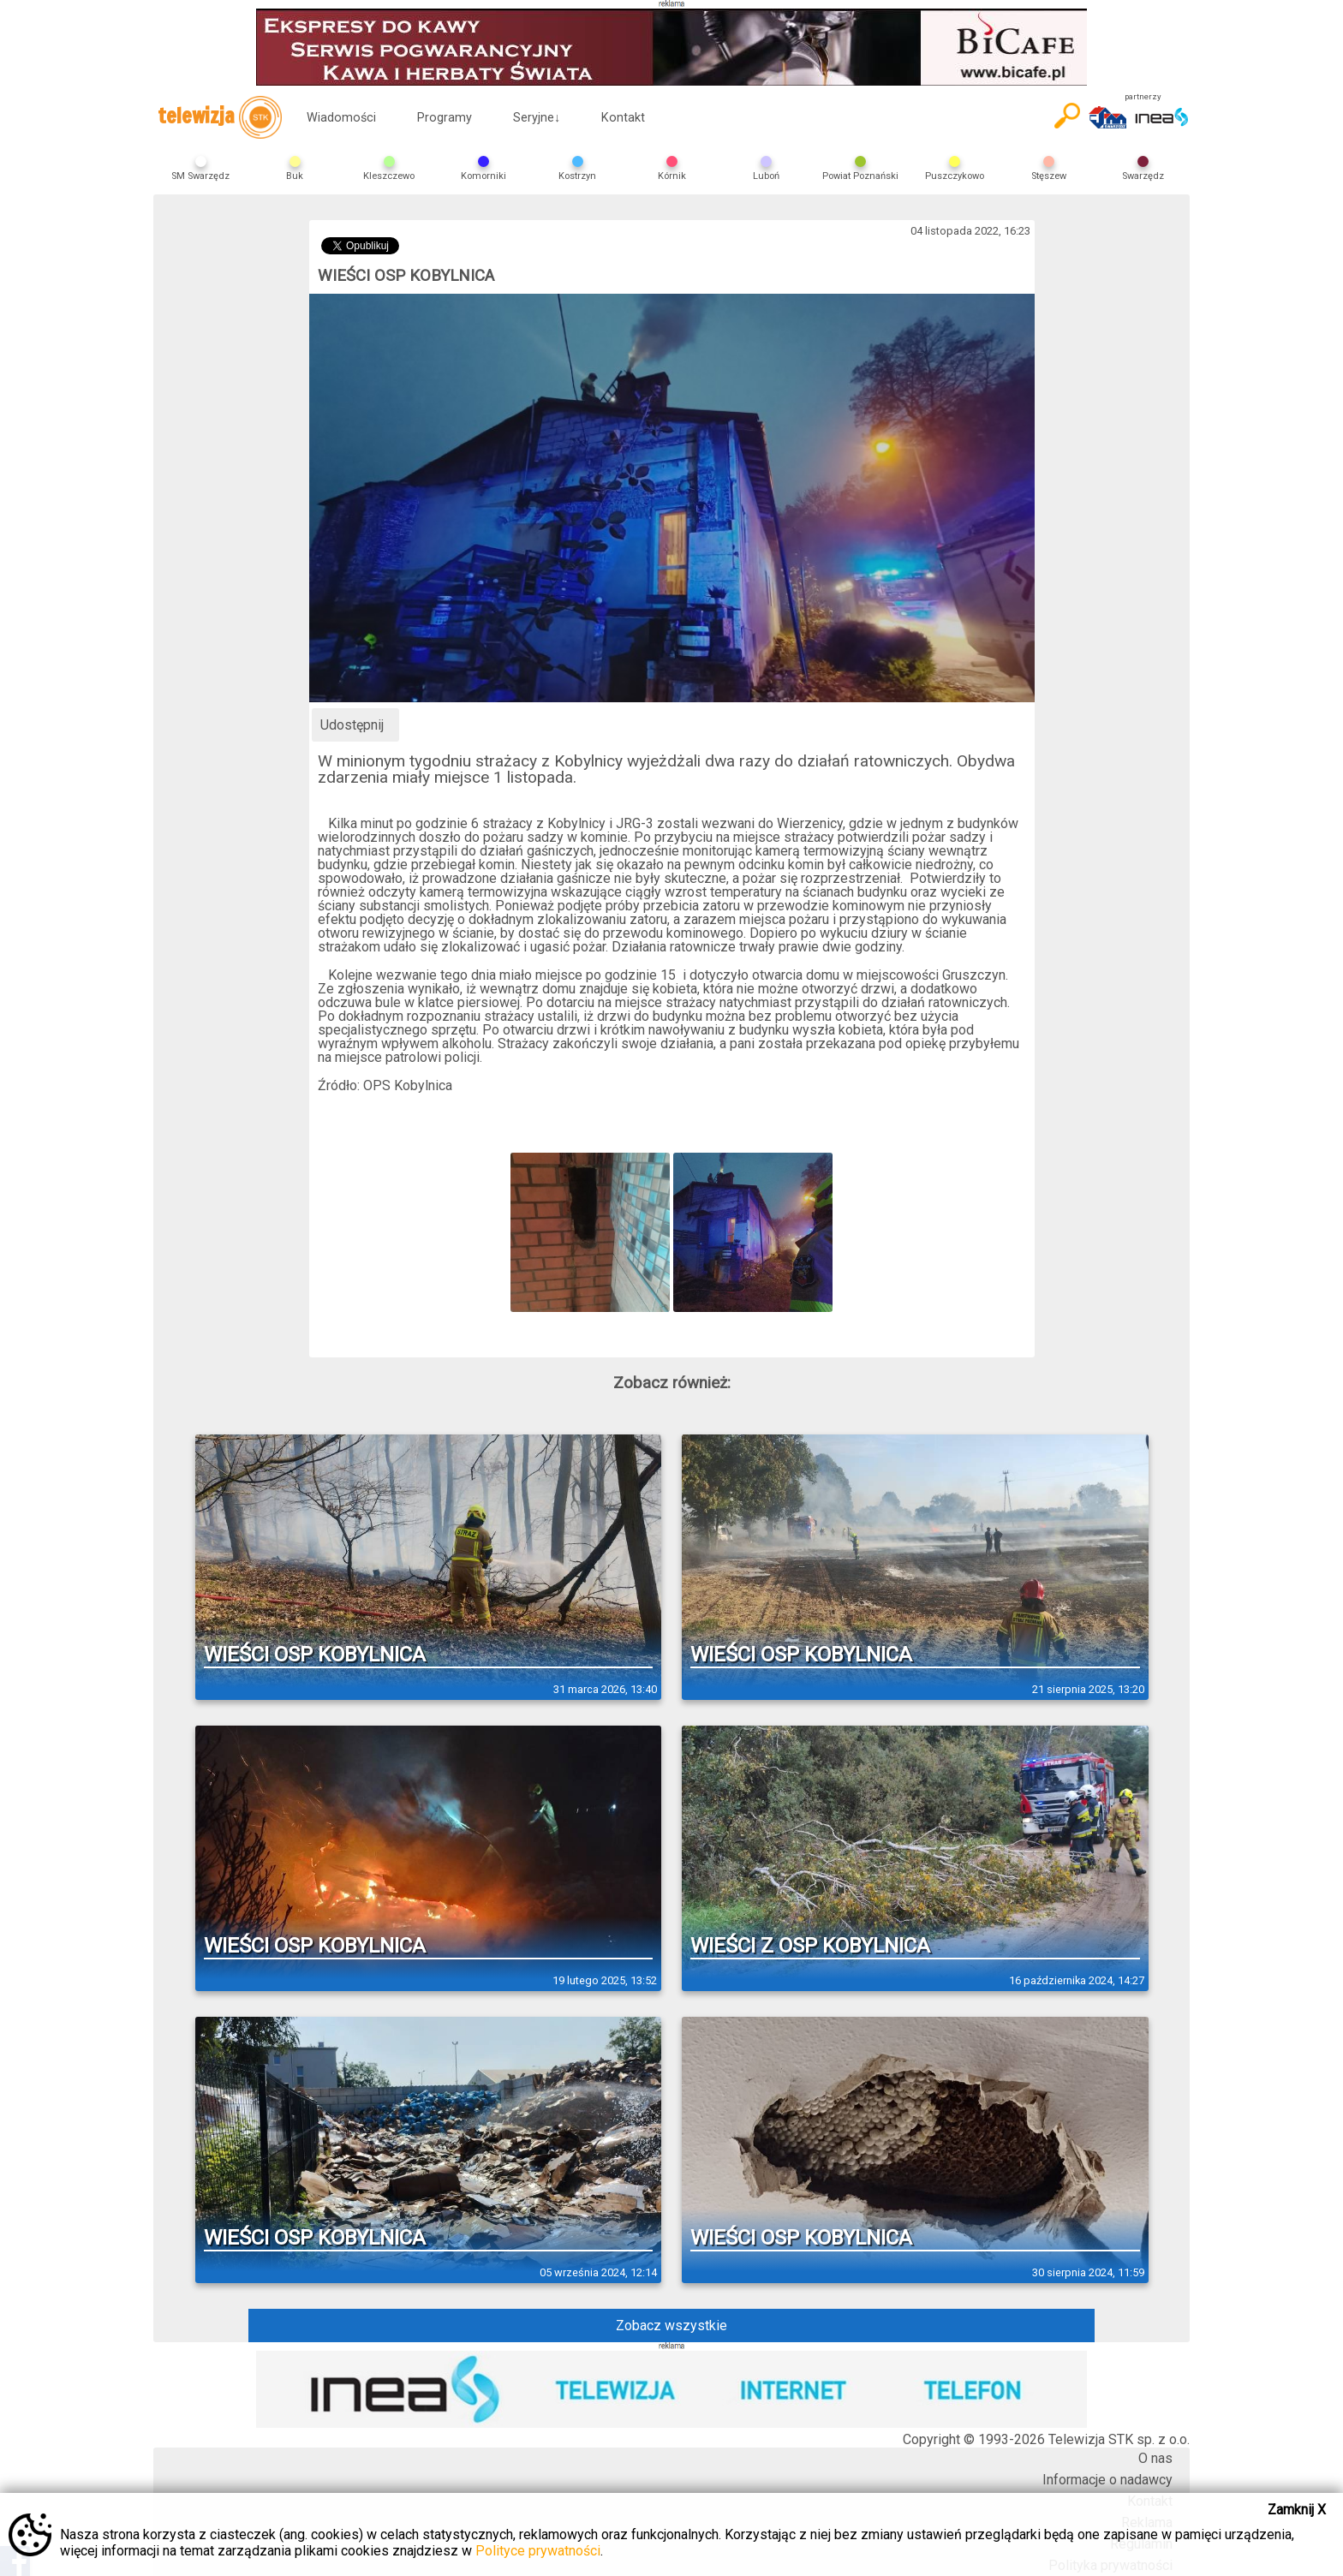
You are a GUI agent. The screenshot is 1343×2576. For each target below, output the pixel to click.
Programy (444, 117)
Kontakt (623, 117)
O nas (1155, 2458)
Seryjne (536, 117)
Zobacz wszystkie (671, 2325)
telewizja (220, 117)
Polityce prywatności (537, 2551)
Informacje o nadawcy (1107, 2480)
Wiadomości (341, 117)
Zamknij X (1297, 2509)
